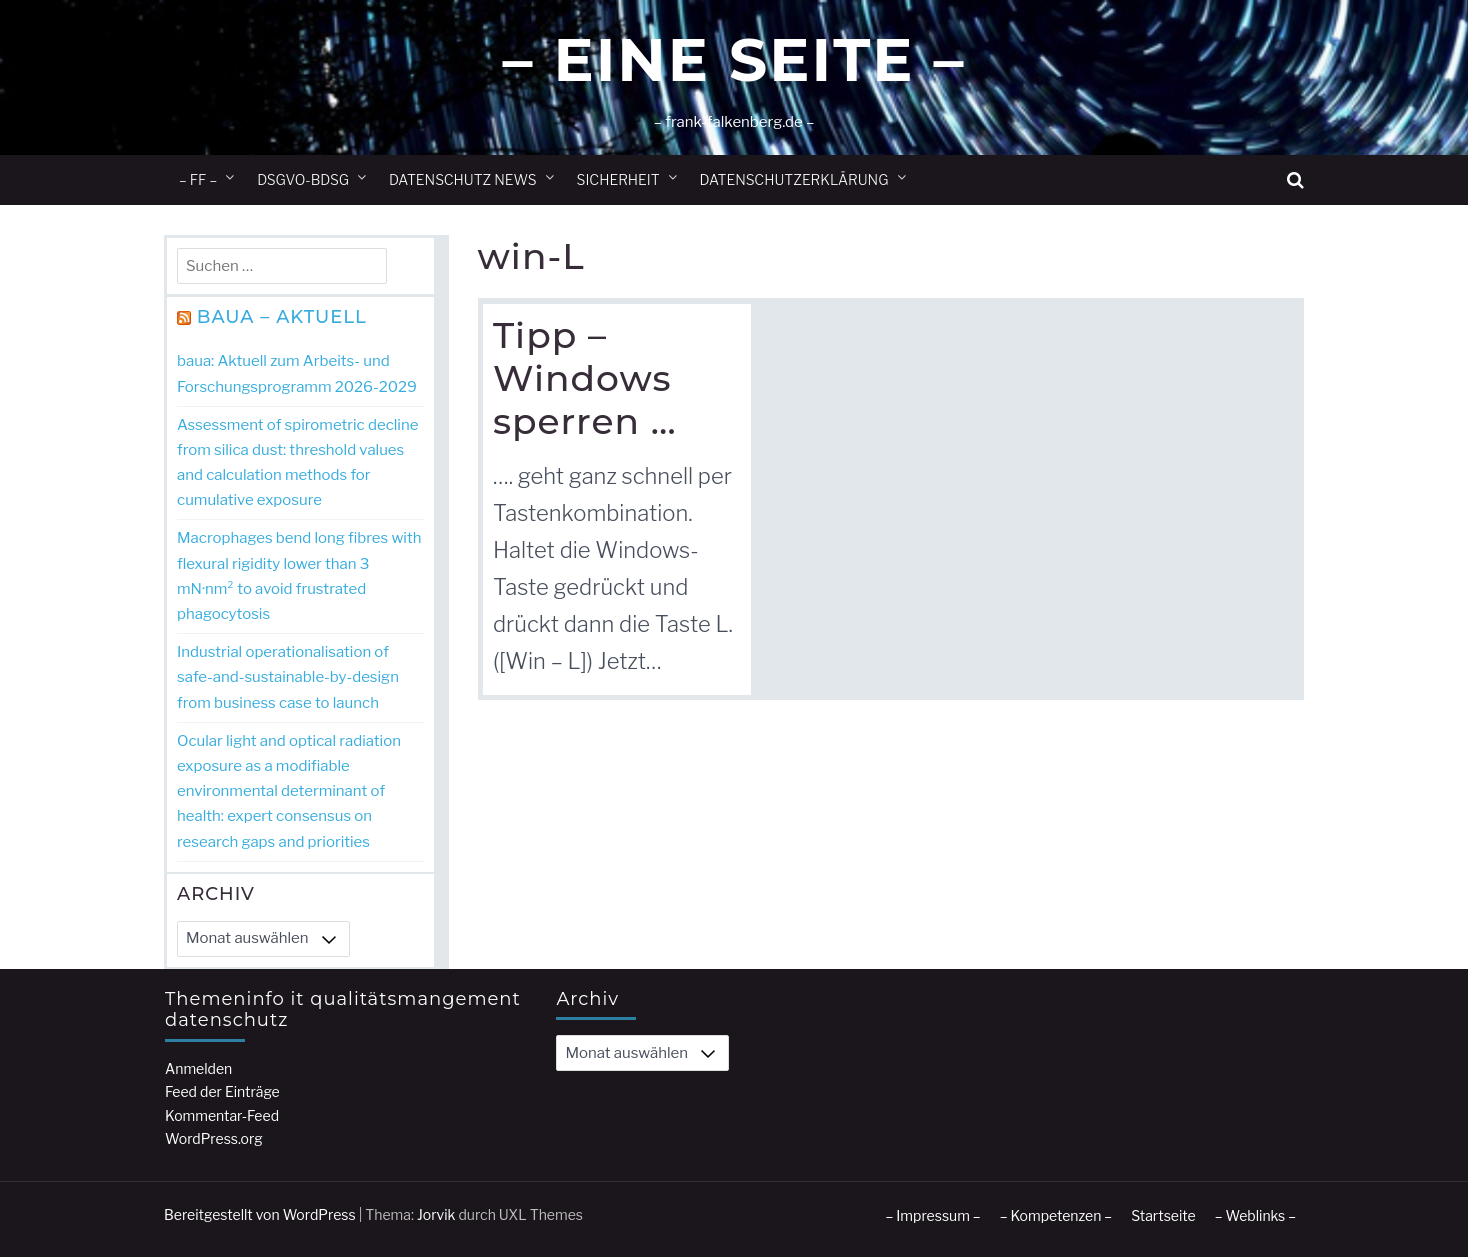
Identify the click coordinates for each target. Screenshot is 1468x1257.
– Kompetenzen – (1056, 1215)
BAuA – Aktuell (282, 317)
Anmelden (198, 1068)
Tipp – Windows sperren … (585, 378)
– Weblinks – (1255, 1215)
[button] (1295, 180)
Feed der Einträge (222, 1091)
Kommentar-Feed (222, 1115)
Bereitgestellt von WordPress (260, 1214)
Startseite (1163, 1215)
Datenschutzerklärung (794, 179)
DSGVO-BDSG (303, 179)
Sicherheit (618, 179)
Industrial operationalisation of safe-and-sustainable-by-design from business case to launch (288, 677)
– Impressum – (932, 1215)
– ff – (198, 179)
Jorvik (436, 1214)
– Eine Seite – (733, 59)
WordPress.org (214, 1138)
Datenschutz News (463, 179)
